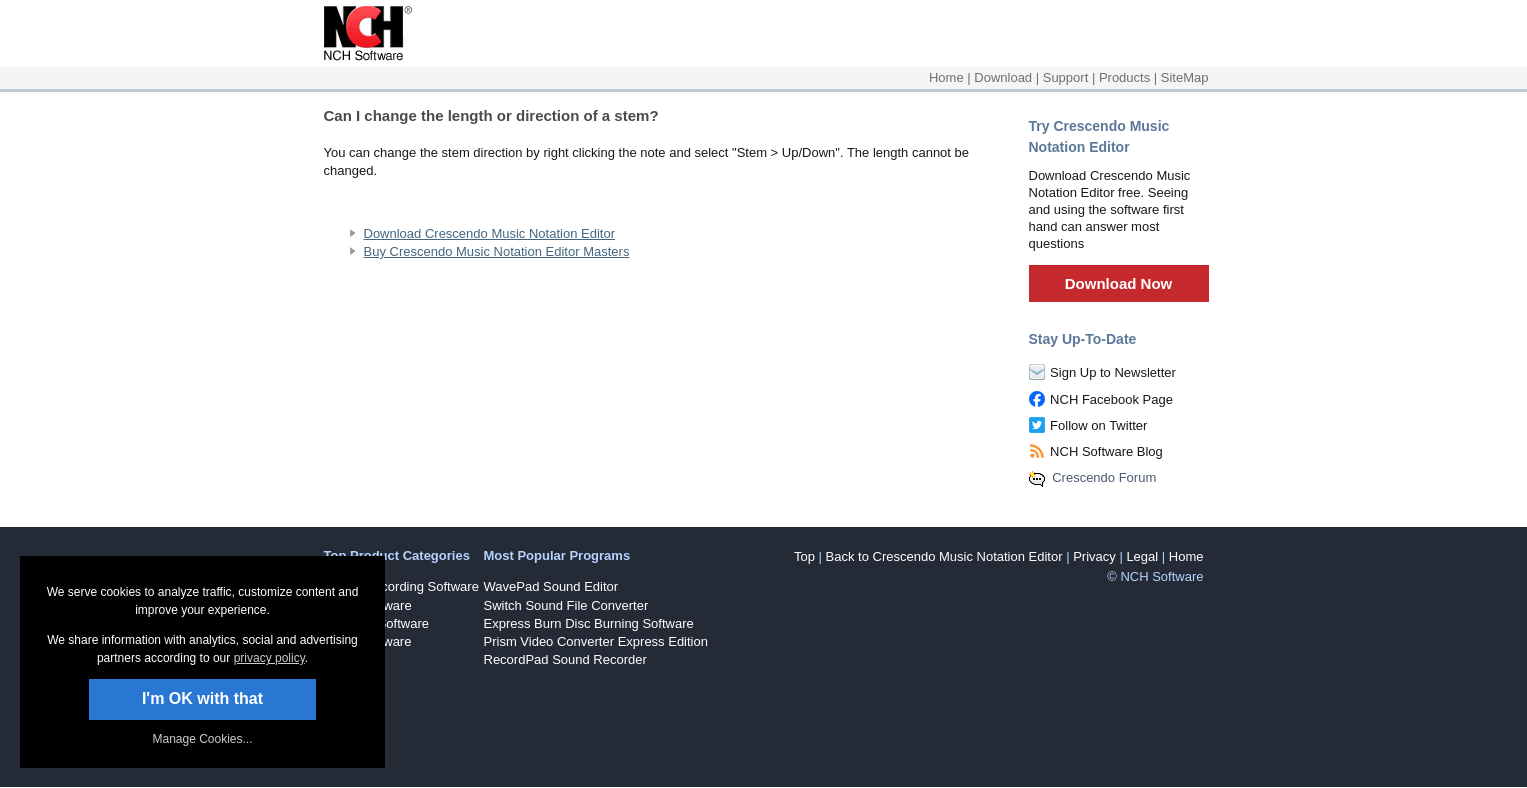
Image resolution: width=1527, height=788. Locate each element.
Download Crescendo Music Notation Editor (489, 233)
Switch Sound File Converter (566, 605)
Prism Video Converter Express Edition (596, 641)
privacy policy (269, 658)
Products (1124, 77)
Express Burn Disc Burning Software (589, 623)
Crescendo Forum (1104, 477)
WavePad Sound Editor (551, 586)
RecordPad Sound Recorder (565, 659)
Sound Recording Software (401, 586)
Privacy (1094, 556)
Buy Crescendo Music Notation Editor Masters (497, 251)
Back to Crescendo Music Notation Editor (944, 556)
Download (1003, 77)
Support (1066, 77)
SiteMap (1185, 77)
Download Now (1119, 283)
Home (946, 77)
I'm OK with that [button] (202, 698)
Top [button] (804, 556)
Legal (1142, 556)
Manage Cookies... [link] (202, 739)
